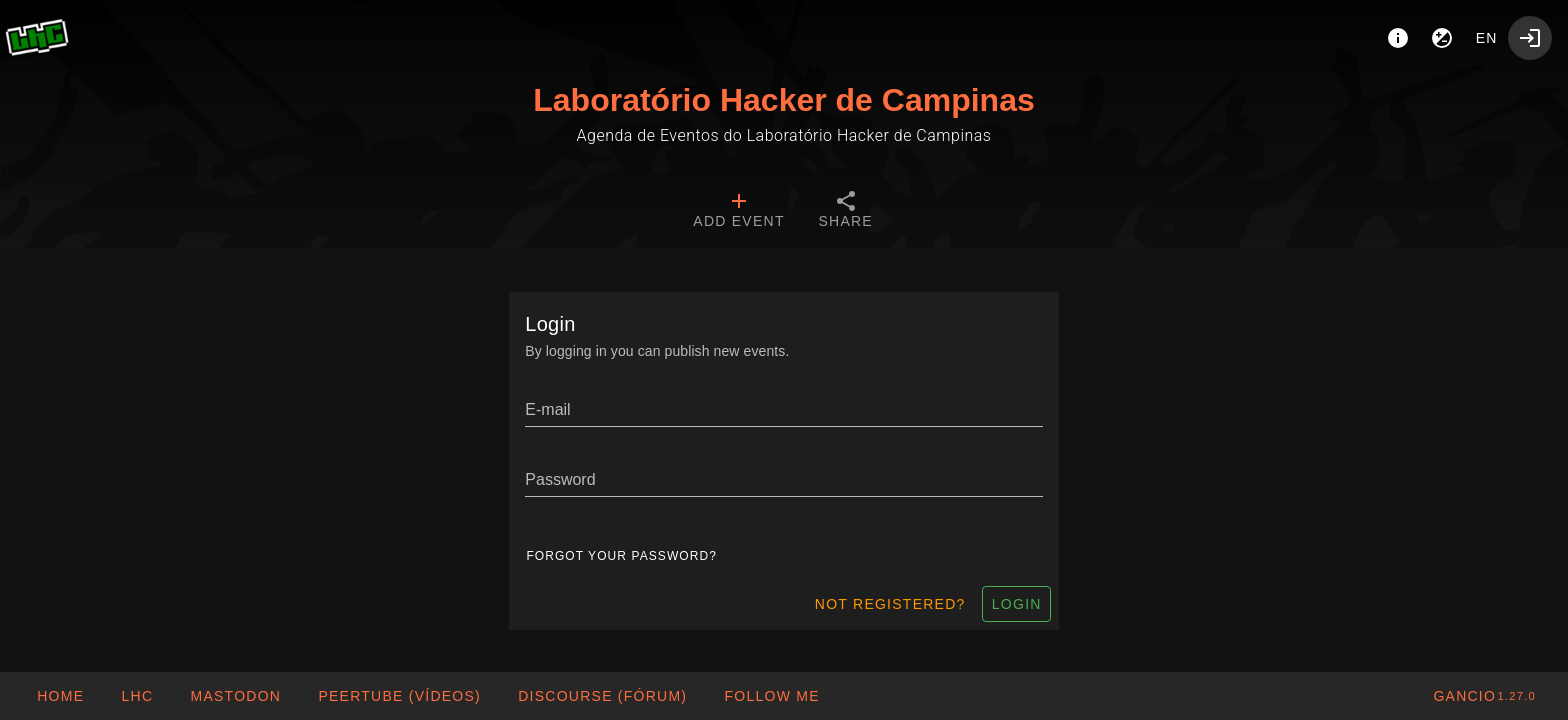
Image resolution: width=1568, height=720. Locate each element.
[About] (1398, 38)
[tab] (738, 212)
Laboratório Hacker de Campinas (783, 100)
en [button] (1487, 38)
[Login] (1530, 38)
